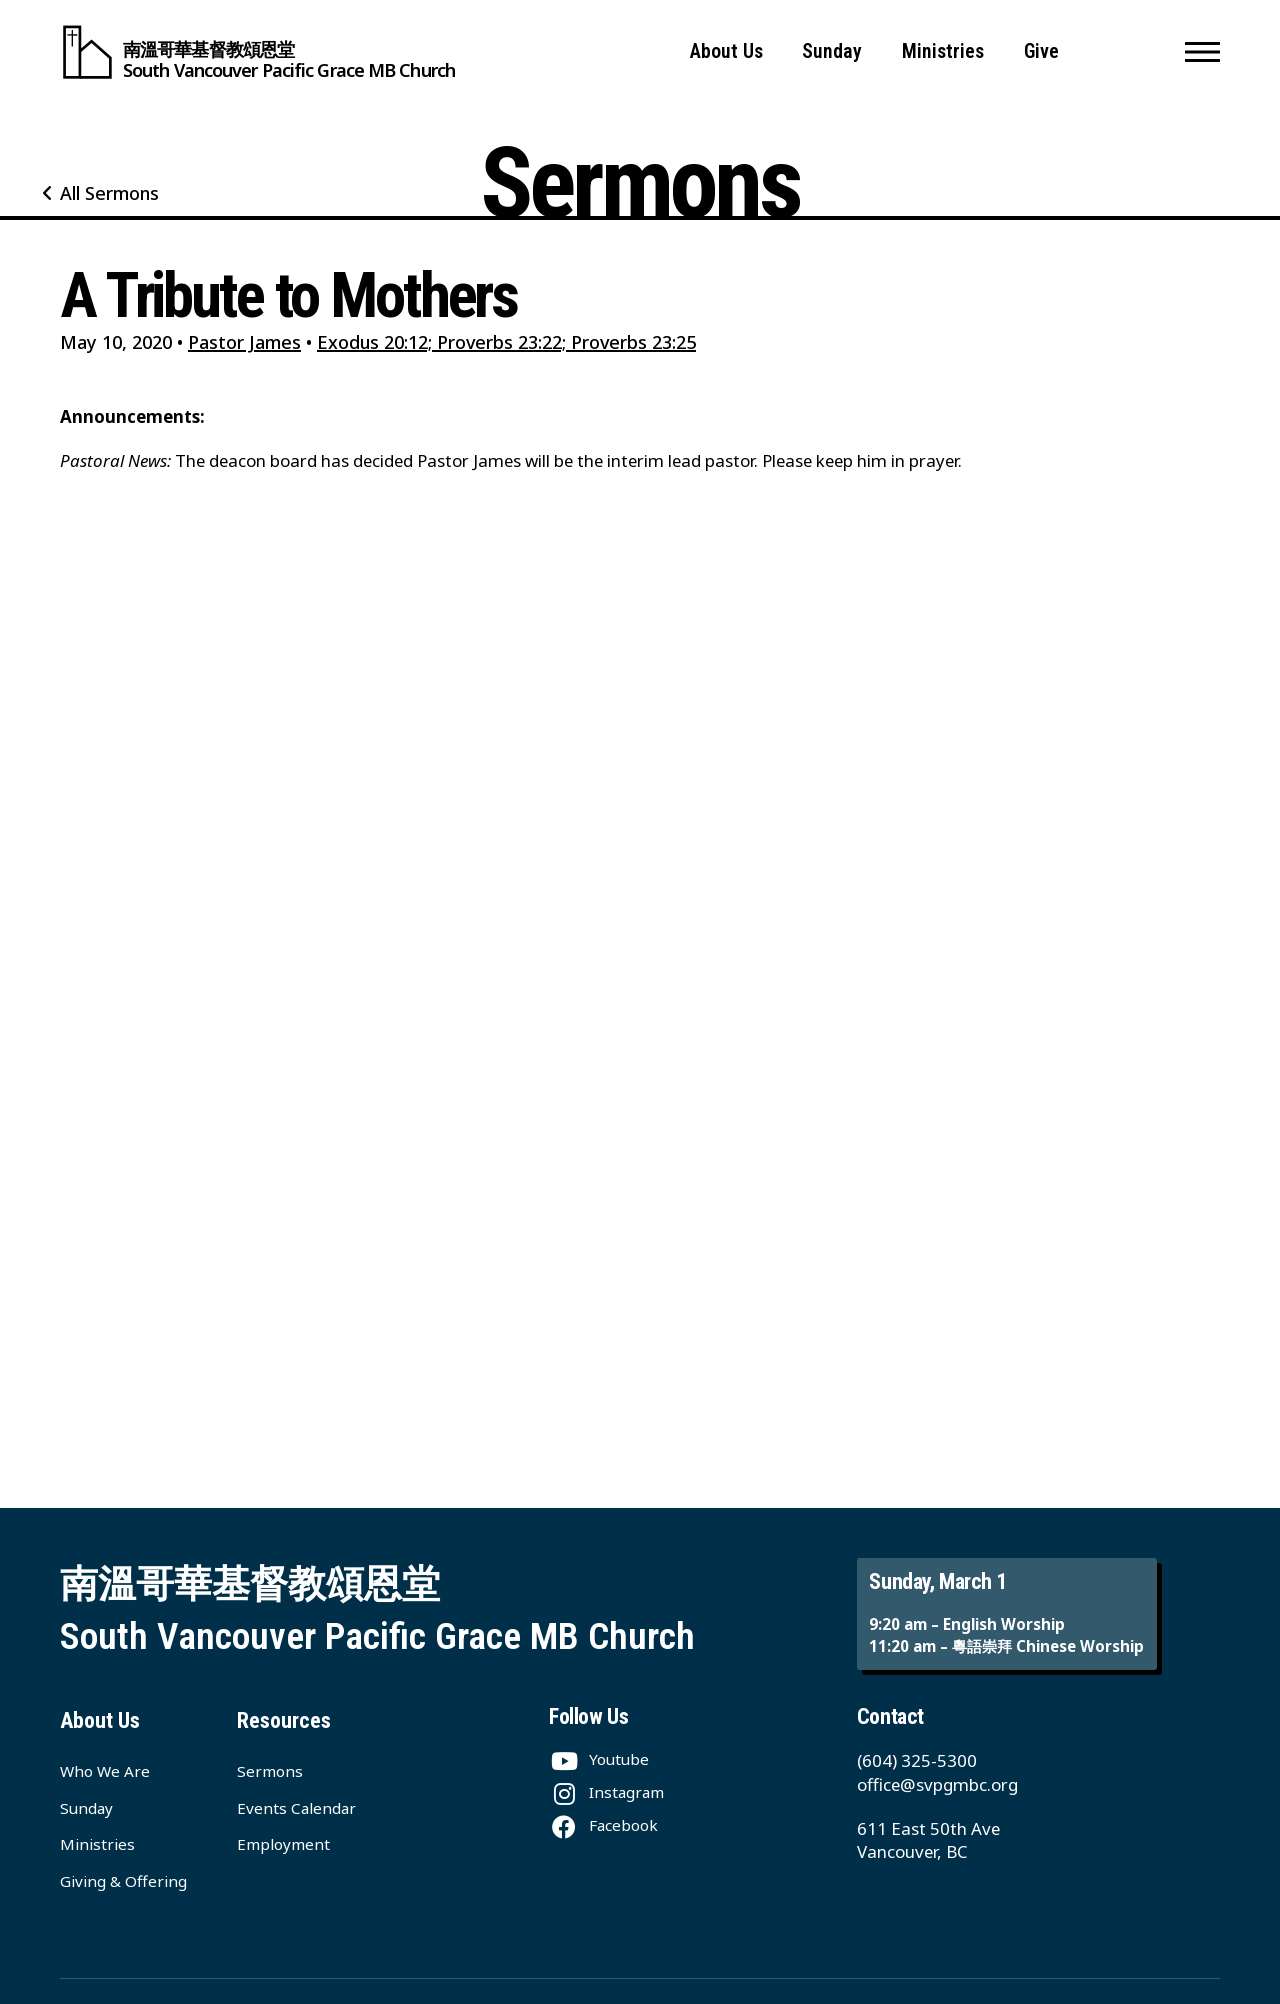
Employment (283, 1844)
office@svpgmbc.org (937, 1784)
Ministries (943, 51)
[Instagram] (606, 1792)
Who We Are (105, 1771)
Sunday (832, 51)
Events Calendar (296, 1808)
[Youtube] (599, 1759)
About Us (726, 51)
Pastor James (244, 342)
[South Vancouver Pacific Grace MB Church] (257, 52)
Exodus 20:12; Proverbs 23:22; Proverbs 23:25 (506, 342)
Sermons (270, 1771)
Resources (284, 1720)
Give (1041, 51)
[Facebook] (603, 1825)
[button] (1202, 52)
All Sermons (109, 193)
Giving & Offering (123, 1881)
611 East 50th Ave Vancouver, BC (928, 1840)
